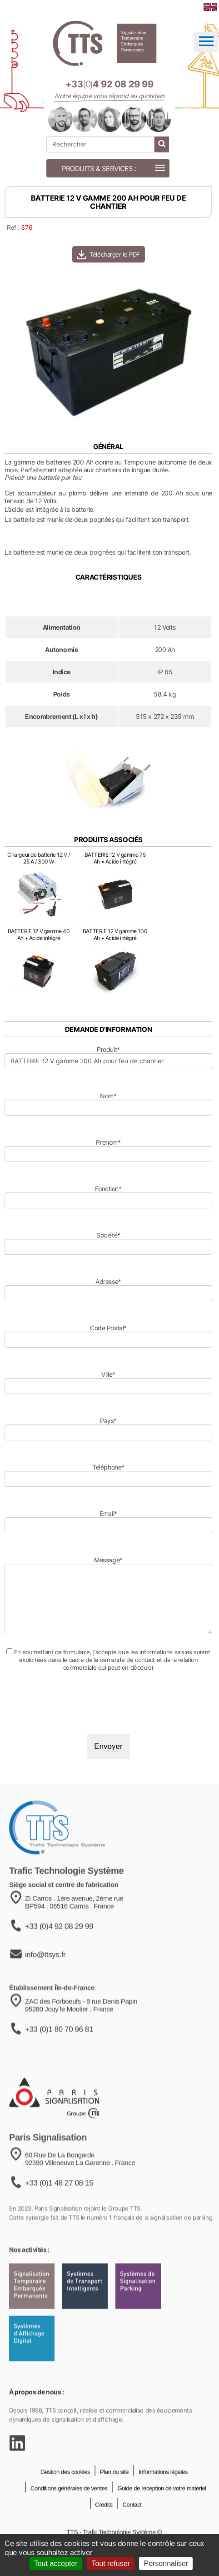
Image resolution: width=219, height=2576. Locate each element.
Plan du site (114, 2487)
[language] (210, 7)
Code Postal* (108, 1328)
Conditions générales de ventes (68, 2503)
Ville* (108, 1374)
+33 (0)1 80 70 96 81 (59, 2049)
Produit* (108, 1049)
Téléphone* (108, 1467)
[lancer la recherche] (161, 144)
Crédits (103, 2519)
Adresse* (108, 1281)
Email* (108, 1513)
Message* (108, 1560)
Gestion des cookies (65, 2487)
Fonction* (108, 1188)
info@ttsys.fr (45, 1973)
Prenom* (108, 1142)
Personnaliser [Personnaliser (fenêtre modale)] (166, 2563)
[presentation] (74, 1702)
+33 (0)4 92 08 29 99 (59, 1944)
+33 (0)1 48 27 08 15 (59, 2205)
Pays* (108, 1420)
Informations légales (162, 2487)
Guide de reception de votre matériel (161, 2503)
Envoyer (108, 1746)
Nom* (108, 1096)
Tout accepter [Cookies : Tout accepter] (56, 2563)
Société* (108, 1235)
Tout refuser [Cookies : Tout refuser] (110, 2563)
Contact (131, 2519)
